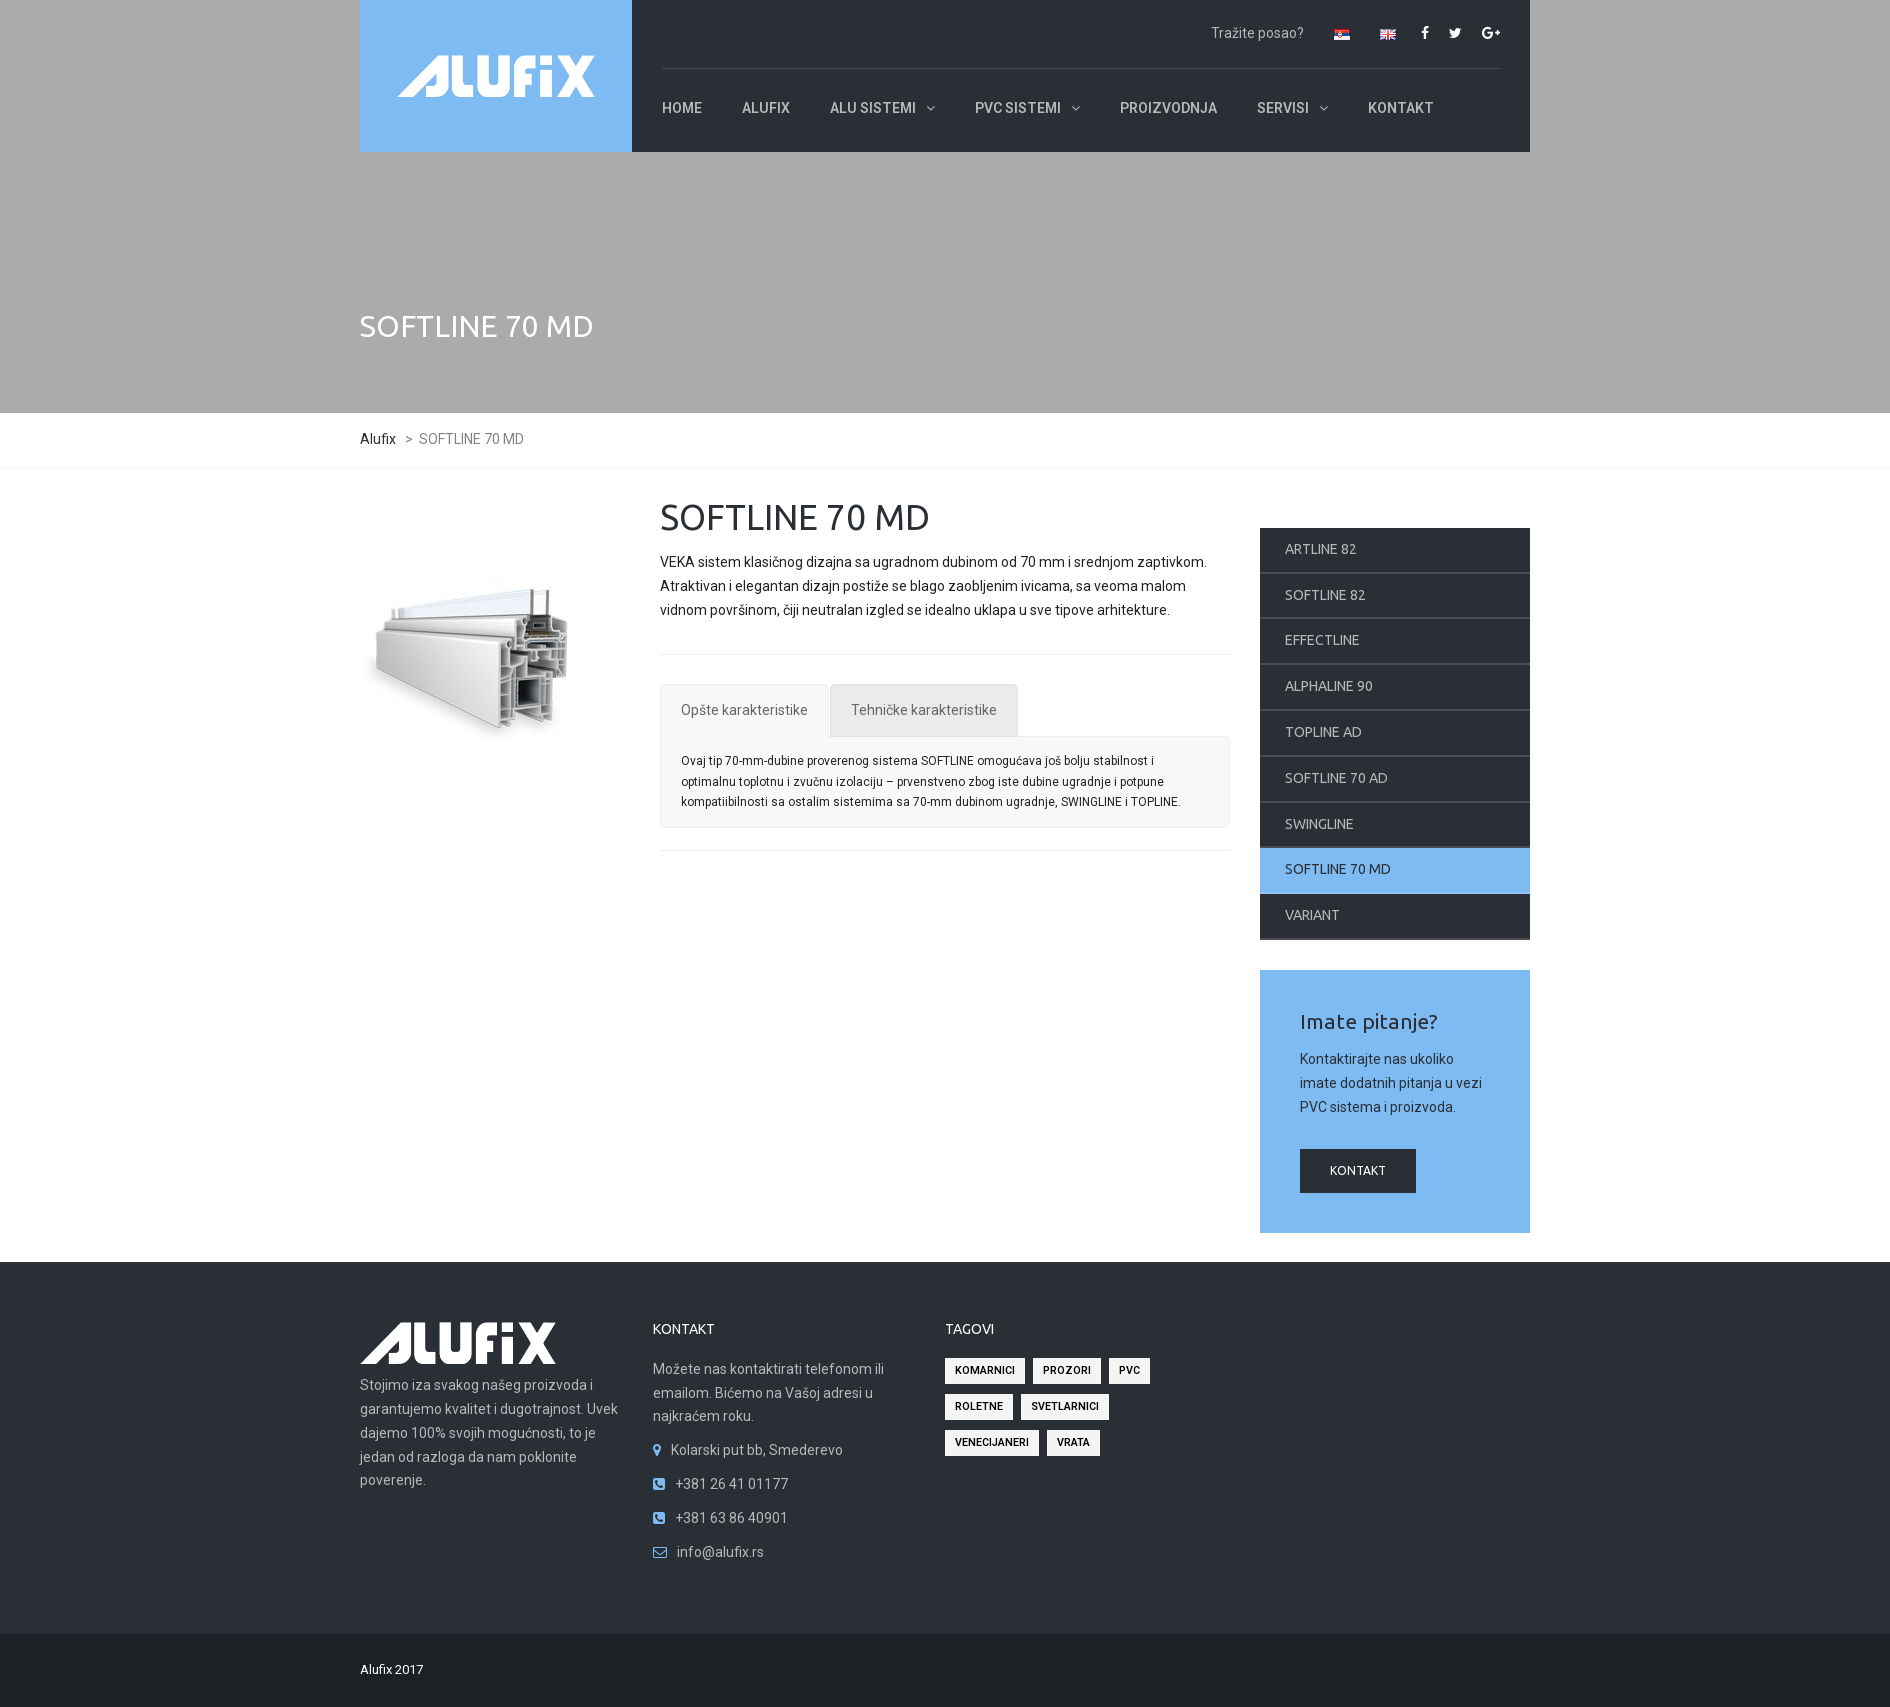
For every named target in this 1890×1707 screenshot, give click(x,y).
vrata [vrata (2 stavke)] (1073, 1442)
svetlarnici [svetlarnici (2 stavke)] (1065, 1406)
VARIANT (1312, 915)
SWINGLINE (1319, 824)
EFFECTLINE (1322, 640)
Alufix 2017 (391, 1669)
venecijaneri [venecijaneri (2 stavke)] (992, 1442)
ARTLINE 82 (1321, 549)
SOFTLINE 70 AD (1336, 778)
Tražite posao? (1257, 33)
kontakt (1358, 1170)
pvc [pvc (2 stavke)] (1129, 1370)
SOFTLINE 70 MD (1338, 869)
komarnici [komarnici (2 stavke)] (985, 1370)
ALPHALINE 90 (1329, 686)
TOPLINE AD (1323, 732)
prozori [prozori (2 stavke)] (1067, 1370)
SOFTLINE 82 (1325, 595)
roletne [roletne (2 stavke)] (979, 1406)
